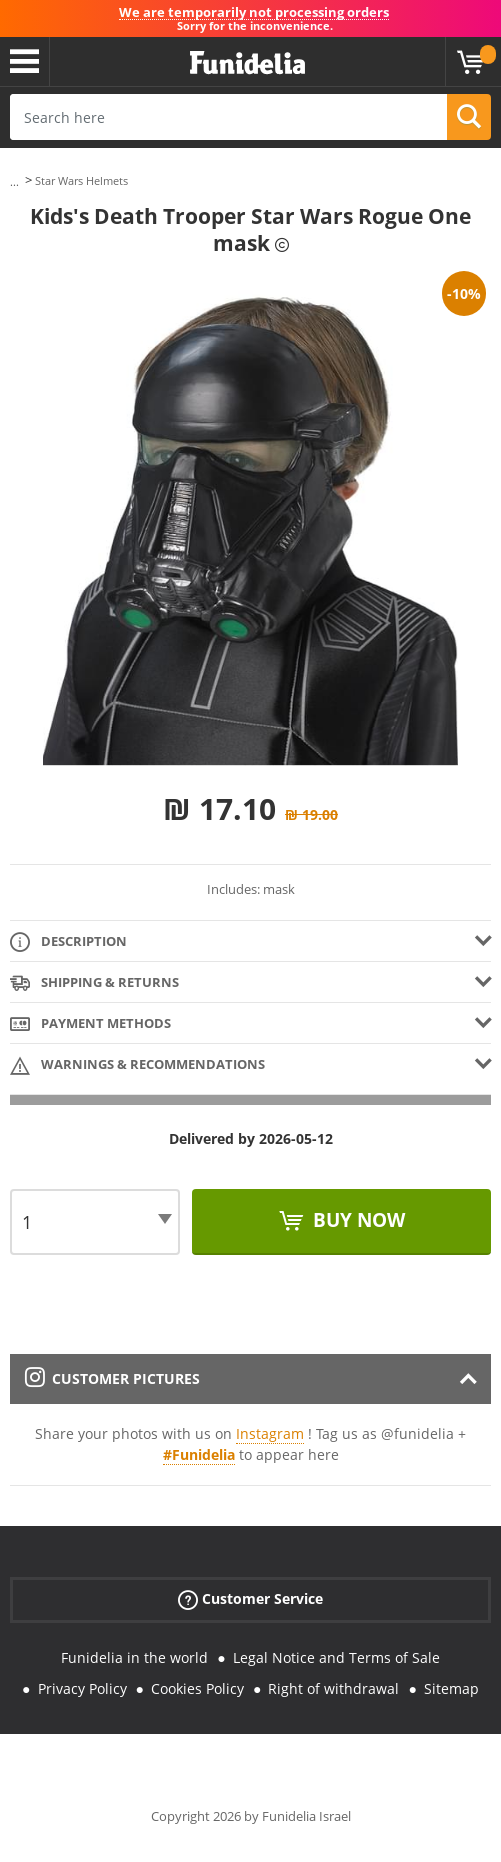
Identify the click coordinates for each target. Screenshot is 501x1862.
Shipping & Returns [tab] (94, 983)
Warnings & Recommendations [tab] (137, 1065)
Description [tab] (68, 942)
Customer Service (250, 1599)
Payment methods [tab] (90, 1024)
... (14, 181)
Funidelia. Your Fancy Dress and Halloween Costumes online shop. (247, 63)
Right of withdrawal (333, 1688)
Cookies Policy (197, 1688)
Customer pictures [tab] (112, 1378)
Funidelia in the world (134, 1657)
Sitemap (451, 1688)
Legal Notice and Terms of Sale (336, 1657)
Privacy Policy (82, 1688)
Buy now (356, 1220)
